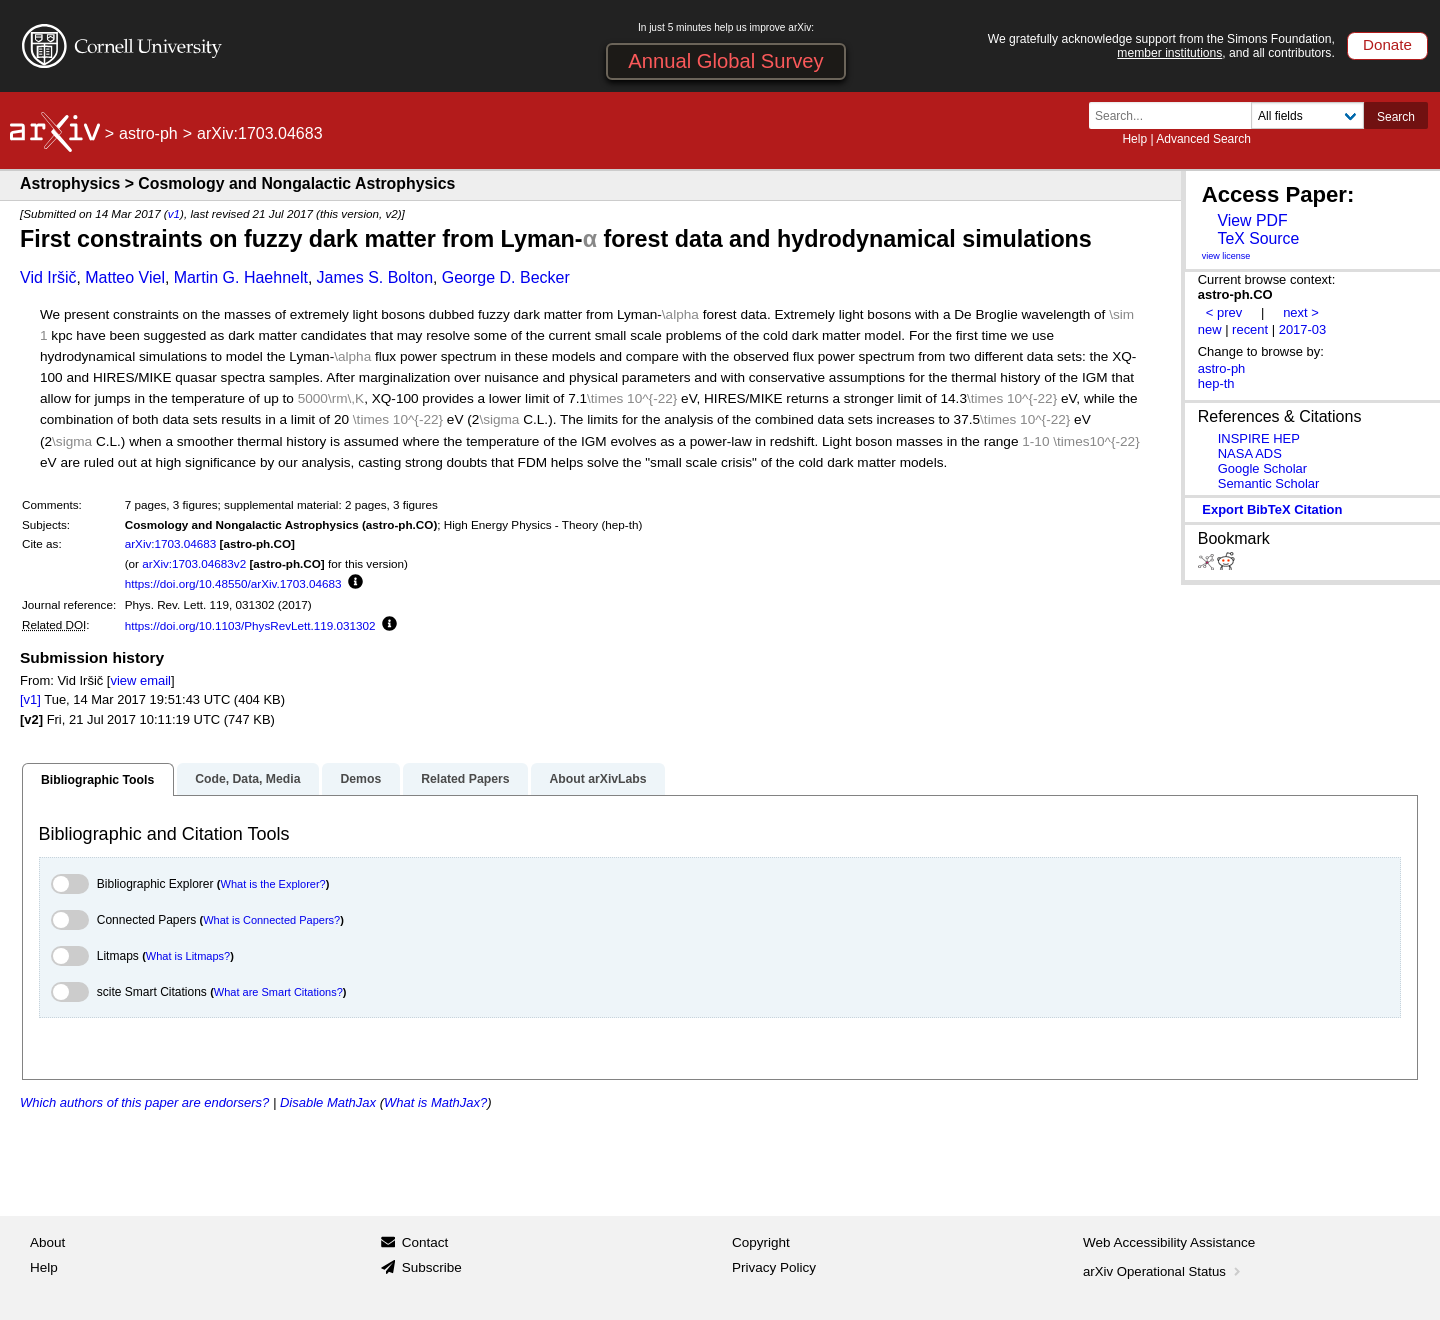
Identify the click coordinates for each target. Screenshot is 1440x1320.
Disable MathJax (328, 1102)
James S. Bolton (375, 277)
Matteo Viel (125, 277)
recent (1250, 329)
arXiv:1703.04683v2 (194, 563)
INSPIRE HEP (1259, 438)
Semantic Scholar (1269, 483)
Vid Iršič (48, 277)
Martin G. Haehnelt (241, 277)
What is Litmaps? (188, 956)
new (1210, 329)
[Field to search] (1307, 115)
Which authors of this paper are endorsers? (144, 1102)
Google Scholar (1262, 468)
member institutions (1169, 53)
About (47, 1242)
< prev (1224, 312)
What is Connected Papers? (271, 920)
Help (1134, 139)
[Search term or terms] (1176, 115)
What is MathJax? (435, 1102)
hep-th (1216, 383)
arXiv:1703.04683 (171, 543)
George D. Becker (506, 277)
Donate (1387, 44)
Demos (360, 779)
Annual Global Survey (725, 61)
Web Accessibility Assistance (1169, 1242)
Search (1396, 117)
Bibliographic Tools (97, 780)
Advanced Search (1203, 139)
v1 (174, 213)
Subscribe (432, 1267)
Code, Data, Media (247, 779)
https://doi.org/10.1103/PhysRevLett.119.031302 (250, 625)
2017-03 (1303, 329)
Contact (425, 1242)
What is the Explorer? (273, 884)
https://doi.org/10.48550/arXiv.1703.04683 (233, 583)
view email (140, 680)
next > (1301, 312)
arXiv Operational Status (1163, 1271)
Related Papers (465, 779)
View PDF (1252, 220)
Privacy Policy (774, 1267)
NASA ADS (1250, 453)
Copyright (761, 1242)
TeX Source (1258, 238)
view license (1226, 256)
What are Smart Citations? (278, 992)
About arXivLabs (597, 779)
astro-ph (148, 133)
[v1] (30, 699)
